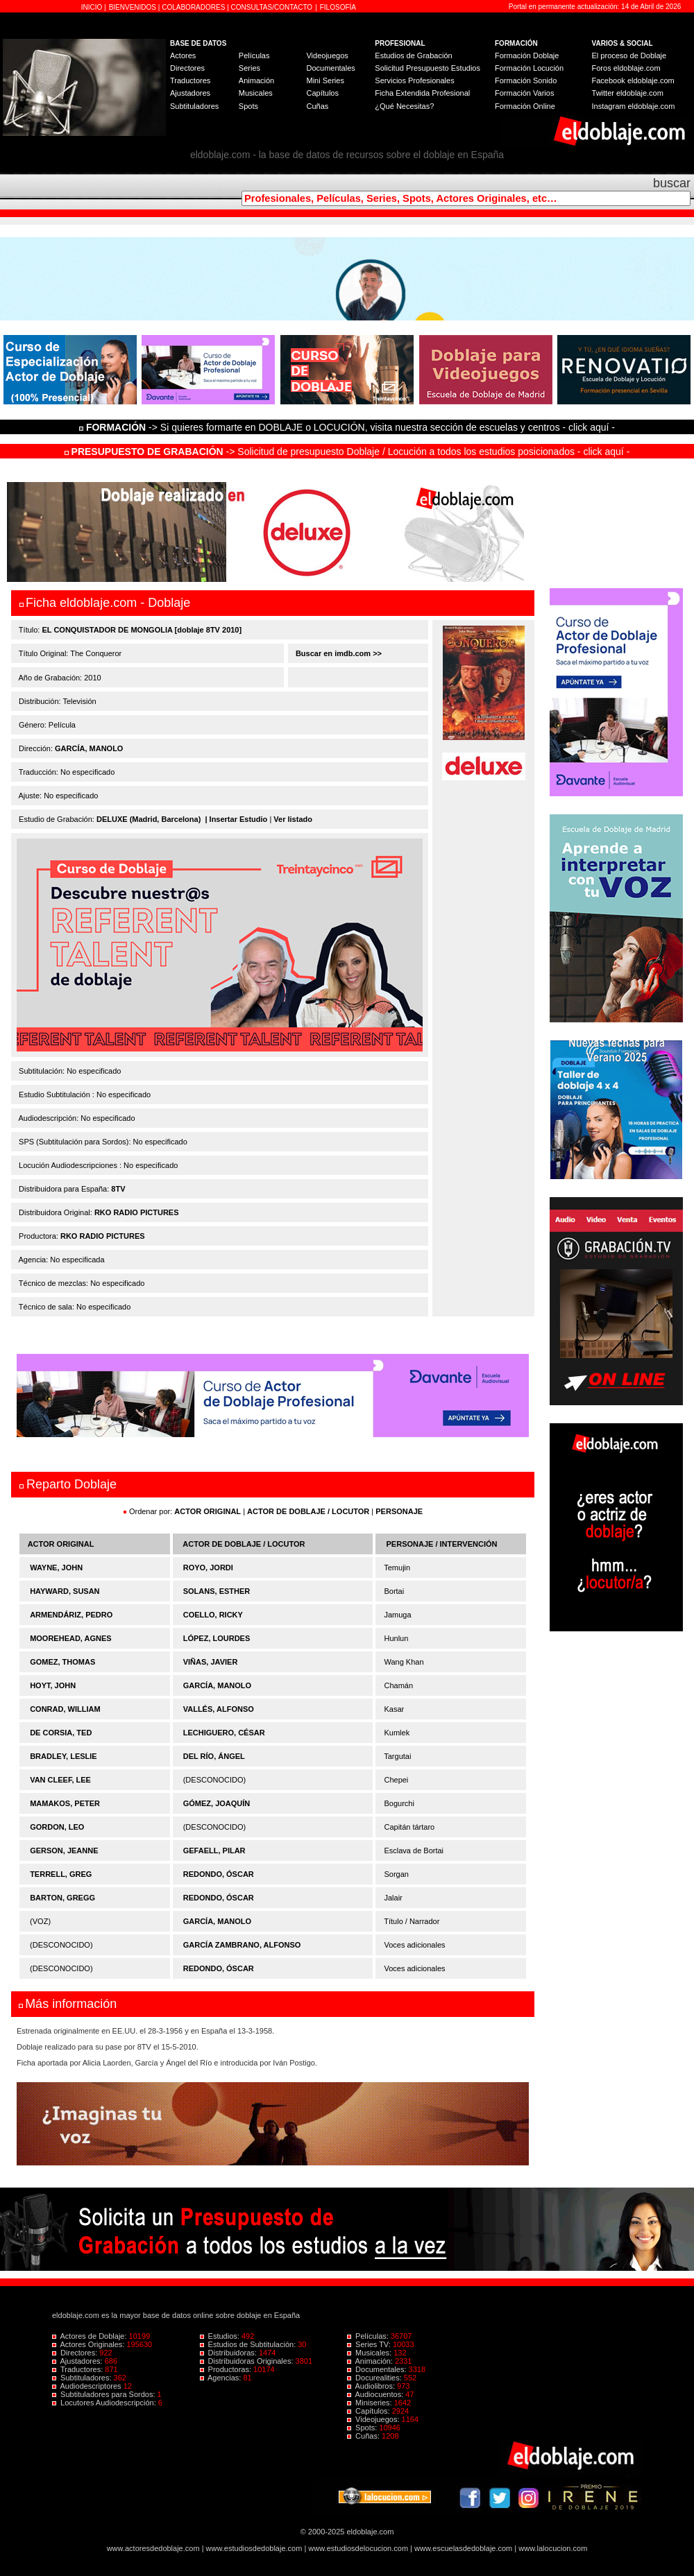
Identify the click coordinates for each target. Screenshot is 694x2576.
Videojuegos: (374, 2419)
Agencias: (222, 2377)
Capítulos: (369, 2411)
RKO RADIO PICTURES (136, 1212)
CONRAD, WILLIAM (65, 1709)
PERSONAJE (399, 1511)
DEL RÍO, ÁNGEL (214, 1756)
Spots (248, 106)
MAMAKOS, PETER (65, 1803)
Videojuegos (327, 55)
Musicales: (370, 2353)
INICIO (92, 7)
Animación (256, 80)
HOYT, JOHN (53, 1685)
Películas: (369, 2336)
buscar (672, 183)
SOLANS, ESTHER (217, 1591)
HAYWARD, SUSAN (64, 1591)
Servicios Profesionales (414, 80)
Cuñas (317, 106)
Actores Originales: (89, 2344)
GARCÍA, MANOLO (89, 748)
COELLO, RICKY (213, 1615)
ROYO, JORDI (208, 1567)
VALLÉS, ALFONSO (218, 1709)
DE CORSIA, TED (61, 1732)
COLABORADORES (193, 7)
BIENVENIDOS (133, 7)
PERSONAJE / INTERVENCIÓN (442, 1544)
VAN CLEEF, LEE (60, 1780)
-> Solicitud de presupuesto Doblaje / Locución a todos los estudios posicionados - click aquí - (347, 451)
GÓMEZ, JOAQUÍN (217, 1803)
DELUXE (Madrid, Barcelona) (148, 819)
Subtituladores (194, 106)
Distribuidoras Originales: (248, 2361)
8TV (118, 1189)
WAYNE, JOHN (56, 1567)
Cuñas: (364, 2436)
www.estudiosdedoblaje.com (254, 2548)
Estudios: (221, 2336)
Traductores (190, 80)
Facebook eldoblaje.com (633, 80)
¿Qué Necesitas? (404, 106)
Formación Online (525, 106)
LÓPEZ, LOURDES (217, 1638)
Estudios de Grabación (413, 55)
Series (249, 68)
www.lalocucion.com (552, 2548)
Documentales (330, 68)
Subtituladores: (83, 2377)
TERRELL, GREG (61, 1874)
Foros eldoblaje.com (626, 68)
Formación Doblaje (527, 55)
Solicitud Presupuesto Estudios (427, 68)
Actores (183, 55)
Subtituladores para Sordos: (105, 2394)
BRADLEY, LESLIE (63, 1756)
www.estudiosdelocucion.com (358, 2548)
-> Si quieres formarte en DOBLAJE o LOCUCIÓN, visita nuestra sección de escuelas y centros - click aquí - (349, 427)
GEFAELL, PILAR (214, 1850)
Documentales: (378, 2369)
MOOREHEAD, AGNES (71, 1638)
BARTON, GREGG (62, 1898)
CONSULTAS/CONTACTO (272, 7)
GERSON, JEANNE (64, 1850)
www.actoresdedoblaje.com (153, 2548)
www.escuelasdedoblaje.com (463, 2548)
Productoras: (227, 2369)
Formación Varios (524, 93)
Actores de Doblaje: (90, 2336)
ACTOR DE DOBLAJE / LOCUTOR (309, 1511)
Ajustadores (190, 93)
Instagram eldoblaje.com (633, 106)
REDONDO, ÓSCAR (218, 1874)
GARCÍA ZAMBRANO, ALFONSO (242, 1945)
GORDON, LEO (57, 1827)
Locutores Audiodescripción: (105, 2402)
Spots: (363, 2427)
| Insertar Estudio (236, 819)
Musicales (256, 93)
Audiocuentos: (376, 2394)
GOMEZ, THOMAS (62, 1662)
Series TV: (370, 2344)
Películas (254, 55)
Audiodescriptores (88, 2386)
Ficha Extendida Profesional (422, 93)
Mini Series (325, 80)
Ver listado (292, 819)
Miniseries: (370, 2402)
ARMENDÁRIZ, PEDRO (71, 1615)
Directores (187, 68)
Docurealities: (375, 2377)
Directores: (75, 2353)
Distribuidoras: (229, 2353)
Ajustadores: (78, 2361)
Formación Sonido (526, 80)
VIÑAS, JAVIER (210, 1662)
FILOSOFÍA (338, 7)
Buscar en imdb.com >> (338, 653)
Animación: (371, 2361)
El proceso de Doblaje (629, 55)
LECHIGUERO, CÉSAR (224, 1732)
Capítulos (322, 93)
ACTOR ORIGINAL (207, 1511)
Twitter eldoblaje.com (627, 93)
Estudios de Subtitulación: (249, 2344)
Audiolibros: (372, 2386)
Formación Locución (529, 68)
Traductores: (78, 2369)
